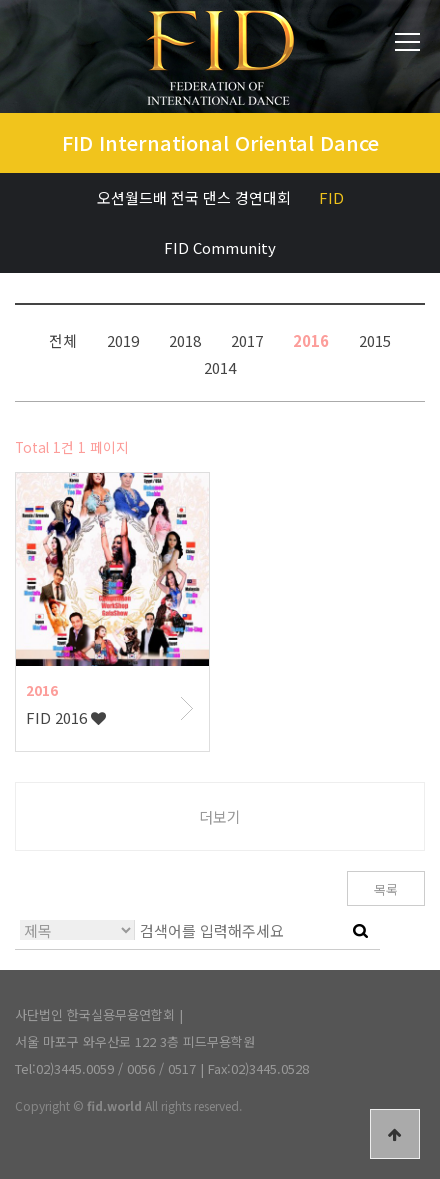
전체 (63, 339)
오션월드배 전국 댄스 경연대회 (194, 197)
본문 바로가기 (0, 0)
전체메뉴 (407, 42)
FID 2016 (66, 717)
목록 (386, 889)
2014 (220, 366)
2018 (185, 339)
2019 (123, 339)
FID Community (220, 247)
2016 (311, 339)
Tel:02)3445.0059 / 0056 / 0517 (105, 1068)
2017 (247, 339)
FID (331, 197)
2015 (375, 339)
